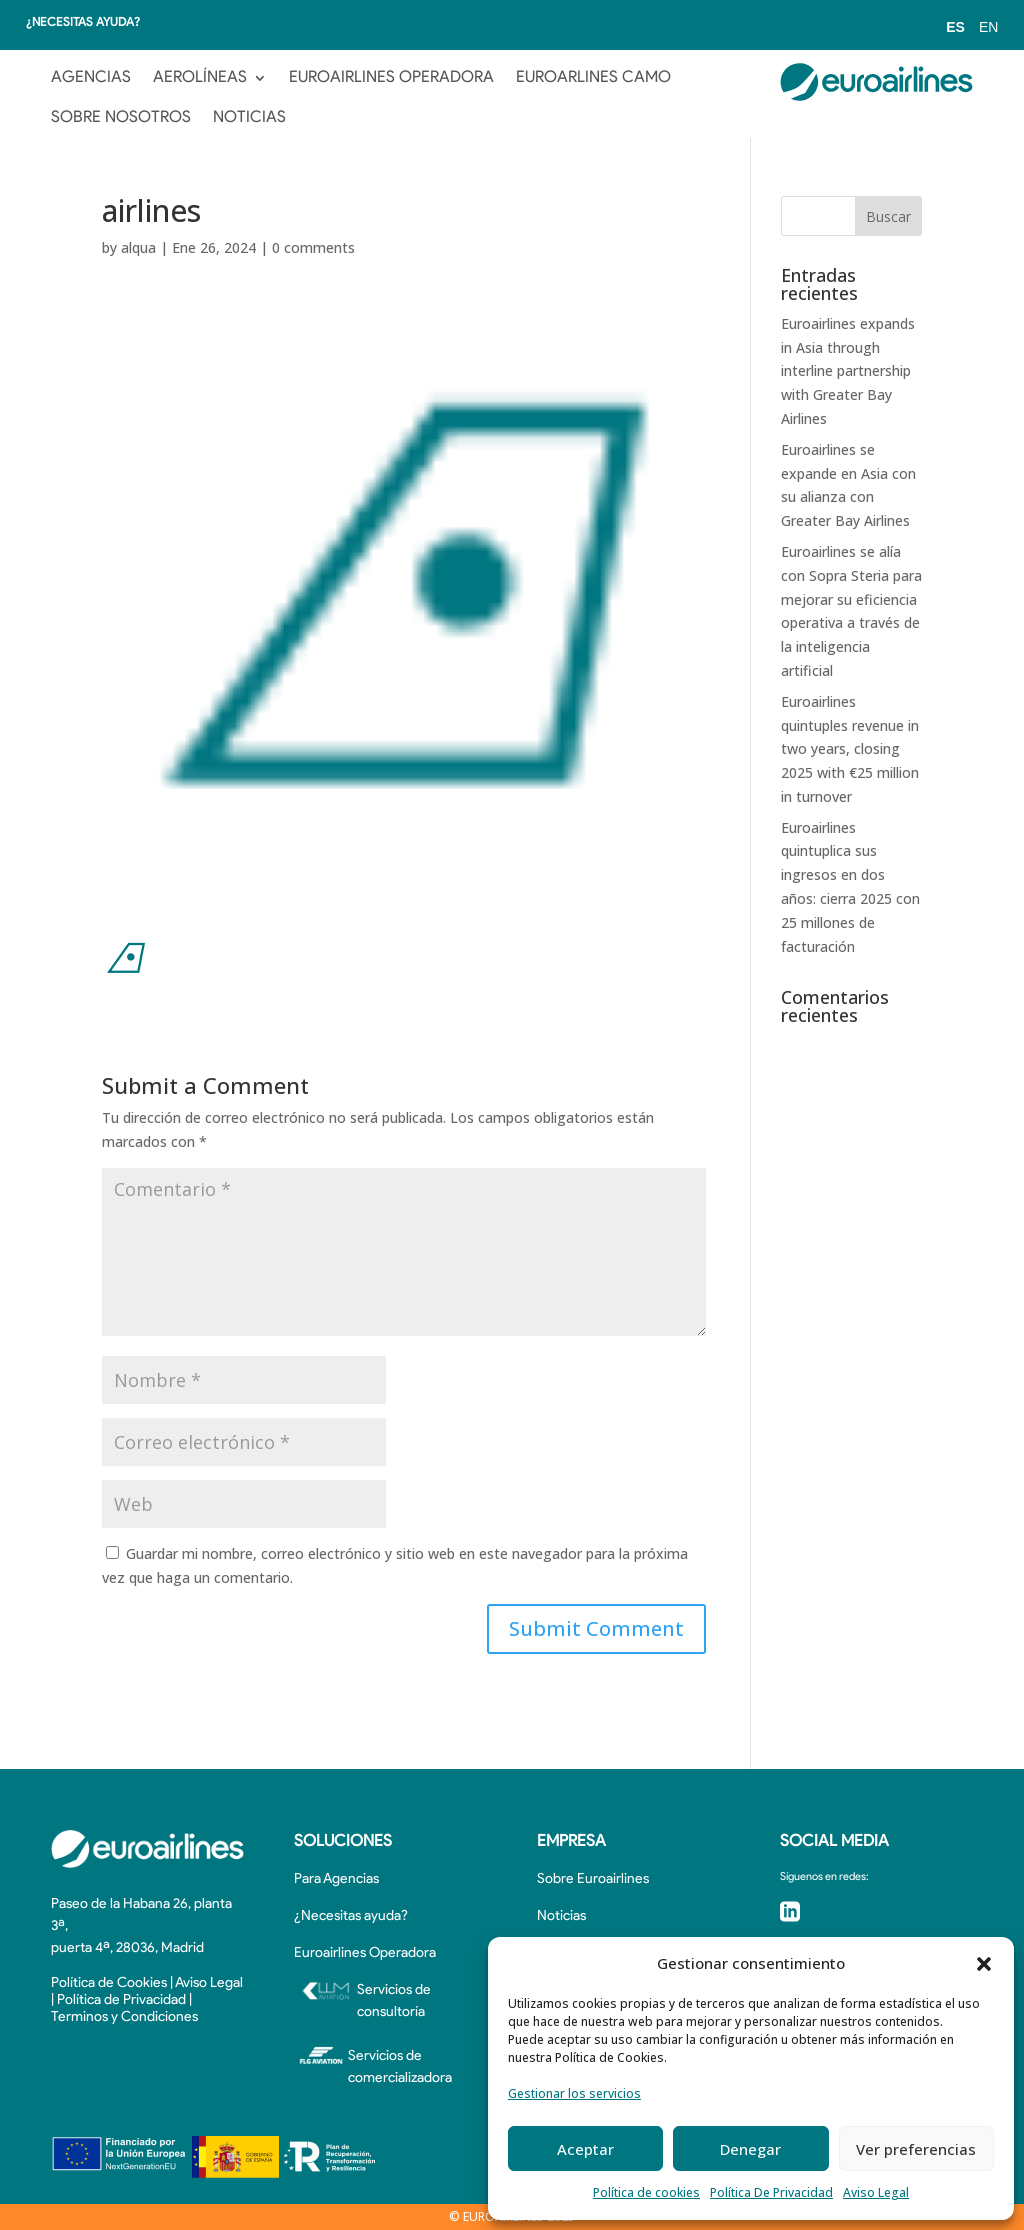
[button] (984, 1964)
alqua (138, 247)
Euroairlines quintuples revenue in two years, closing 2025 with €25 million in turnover (850, 749)
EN (988, 27)
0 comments (313, 247)
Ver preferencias (916, 2149)
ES (955, 27)
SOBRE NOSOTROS (121, 118)
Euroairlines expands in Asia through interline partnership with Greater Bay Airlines (848, 371)
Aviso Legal (876, 2192)
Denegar (750, 2149)
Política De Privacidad (771, 2192)
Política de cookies (646, 2192)
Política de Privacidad (121, 2000)
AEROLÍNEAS (200, 78)
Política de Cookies (109, 1983)
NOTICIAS (249, 118)
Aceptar (585, 2149)
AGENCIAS (91, 78)
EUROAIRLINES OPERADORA (391, 78)
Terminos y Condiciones (124, 2017)
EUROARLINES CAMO (593, 78)
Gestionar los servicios (574, 2093)
